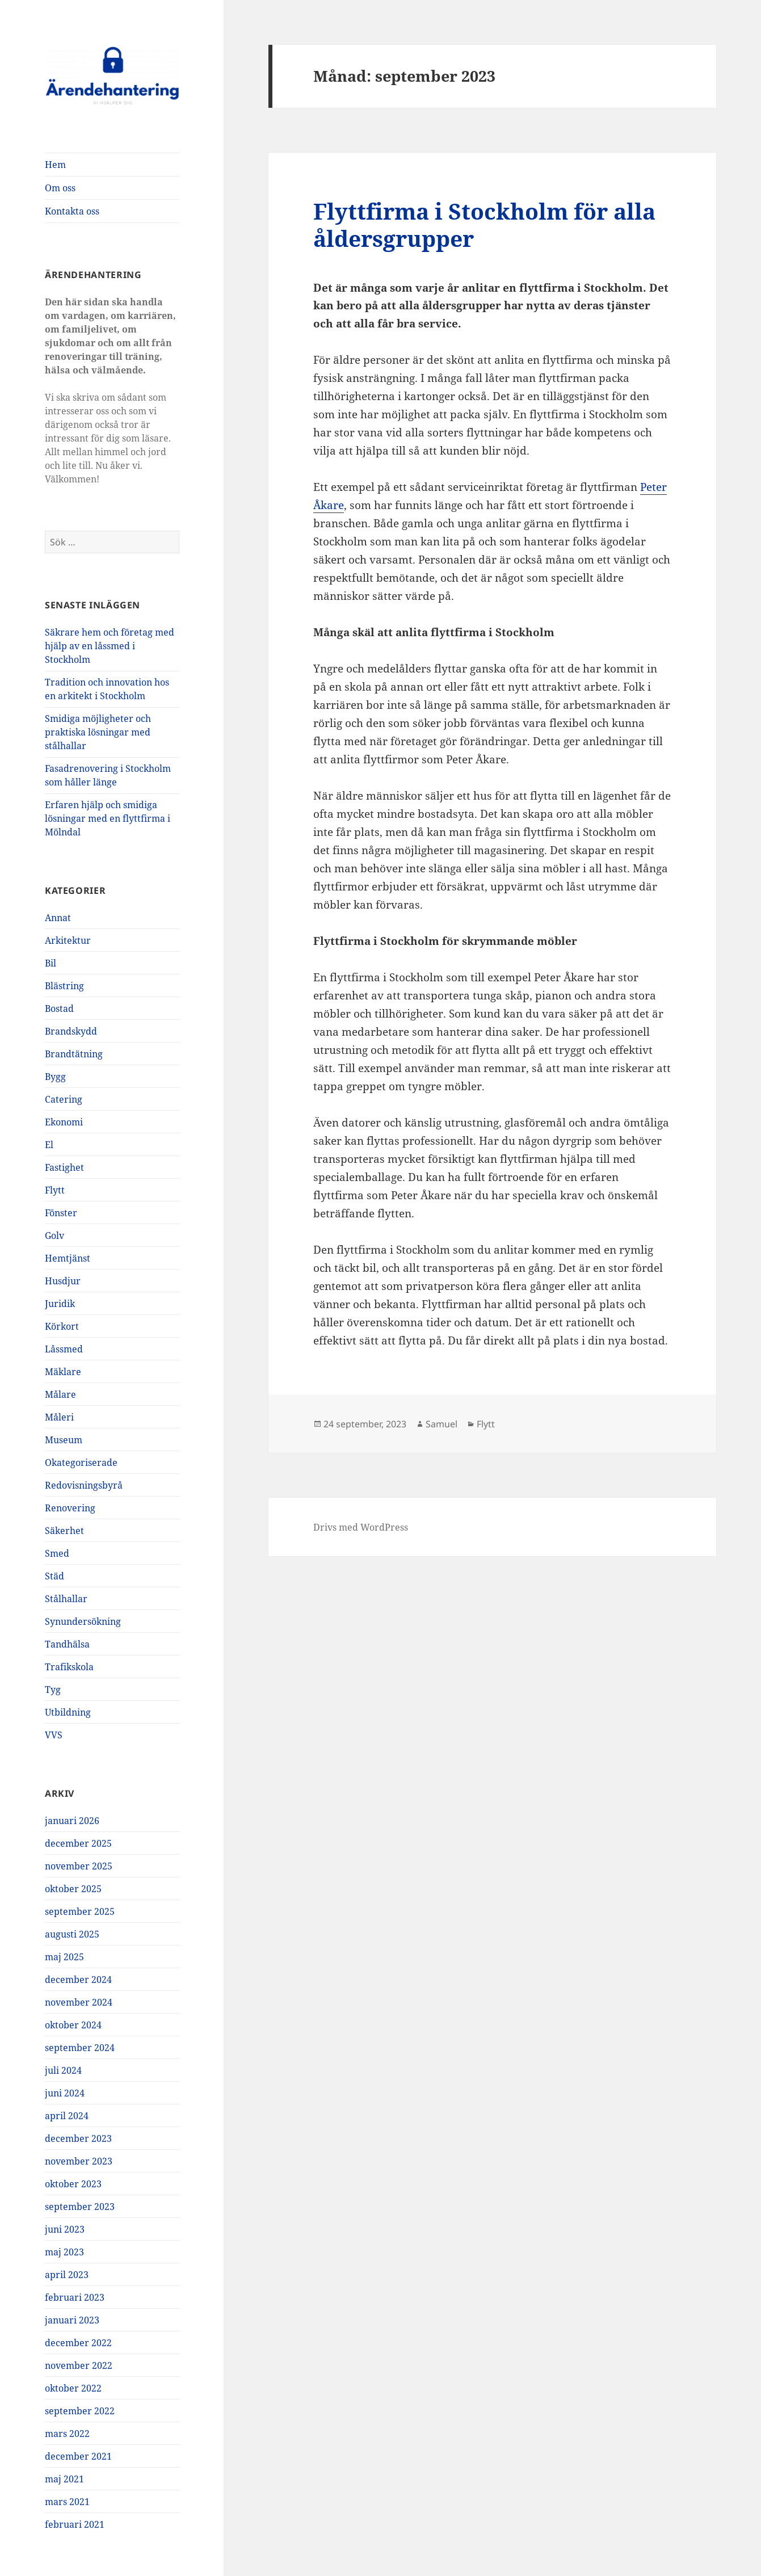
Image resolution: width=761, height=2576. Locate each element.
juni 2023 (65, 2229)
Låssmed (64, 1349)
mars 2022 (67, 2433)
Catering (63, 1099)
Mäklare (63, 1371)
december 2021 (78, 2456)
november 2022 (78, 2365)
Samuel (441, 1424)
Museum (63, 1440)
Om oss (60, 188)
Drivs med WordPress (360, 1527)
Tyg (53, 1689)
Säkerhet (64, 1530)
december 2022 (78, 2343)
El (49, 1144)
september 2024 (80, 2047)
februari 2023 (74, 2297)
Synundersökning (83, 1621)
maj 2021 (64, 2479)
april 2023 (67, 2274)
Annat (58, 917)
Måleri (59, 1417)
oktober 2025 (73, 1888)
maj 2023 (64, 2252)
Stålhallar (66, 1598)
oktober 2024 (73, 2025)
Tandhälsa (67, 1644)
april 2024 (67, 2115)
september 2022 (80, 2411)
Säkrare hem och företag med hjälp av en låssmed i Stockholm (109, 646)
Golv (54, 1235)
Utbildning (68, 1712)
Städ (54, 1576)
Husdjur (63, 1281)
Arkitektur (68, 940)
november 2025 (78, 1866)
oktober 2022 (73, 2388)
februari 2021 (74, 2524)
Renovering (70, 1508)
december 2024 (78, 1979)
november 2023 (78, 2161)
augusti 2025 (72, 1934)
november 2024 (78, 2002)
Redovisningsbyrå (84, 1485)
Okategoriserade (81, 1462)
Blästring (64, 986)
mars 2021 (67, 2501)
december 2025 (78, 1843)
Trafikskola (69, 1667)
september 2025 (80, 1911)
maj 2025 (64, 1957)
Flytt (55, 1190)
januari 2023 (72, 2320)
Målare (60, 1394)
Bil (50, 963)
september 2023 (80, 2206)
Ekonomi (64, 1122)
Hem (55, 164)
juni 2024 (65, 2093)
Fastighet (64, 1167)
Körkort (62, 1326)
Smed (57, 1553)
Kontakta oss (72, 211)
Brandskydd (71, 1031)
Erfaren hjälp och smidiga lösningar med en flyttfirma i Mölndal (107, 818)
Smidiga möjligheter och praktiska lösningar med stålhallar (98, 732)
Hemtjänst (67, 1258)
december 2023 (78, 2138)
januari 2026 (72, 1820)
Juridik (60, 1303)
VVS (53, 1735)
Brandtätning (74, 1054)
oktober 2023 (73, 2184)
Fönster (61, 1213)
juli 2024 (63, 2070)
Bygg (55, 1076)
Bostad (59, 1008)
